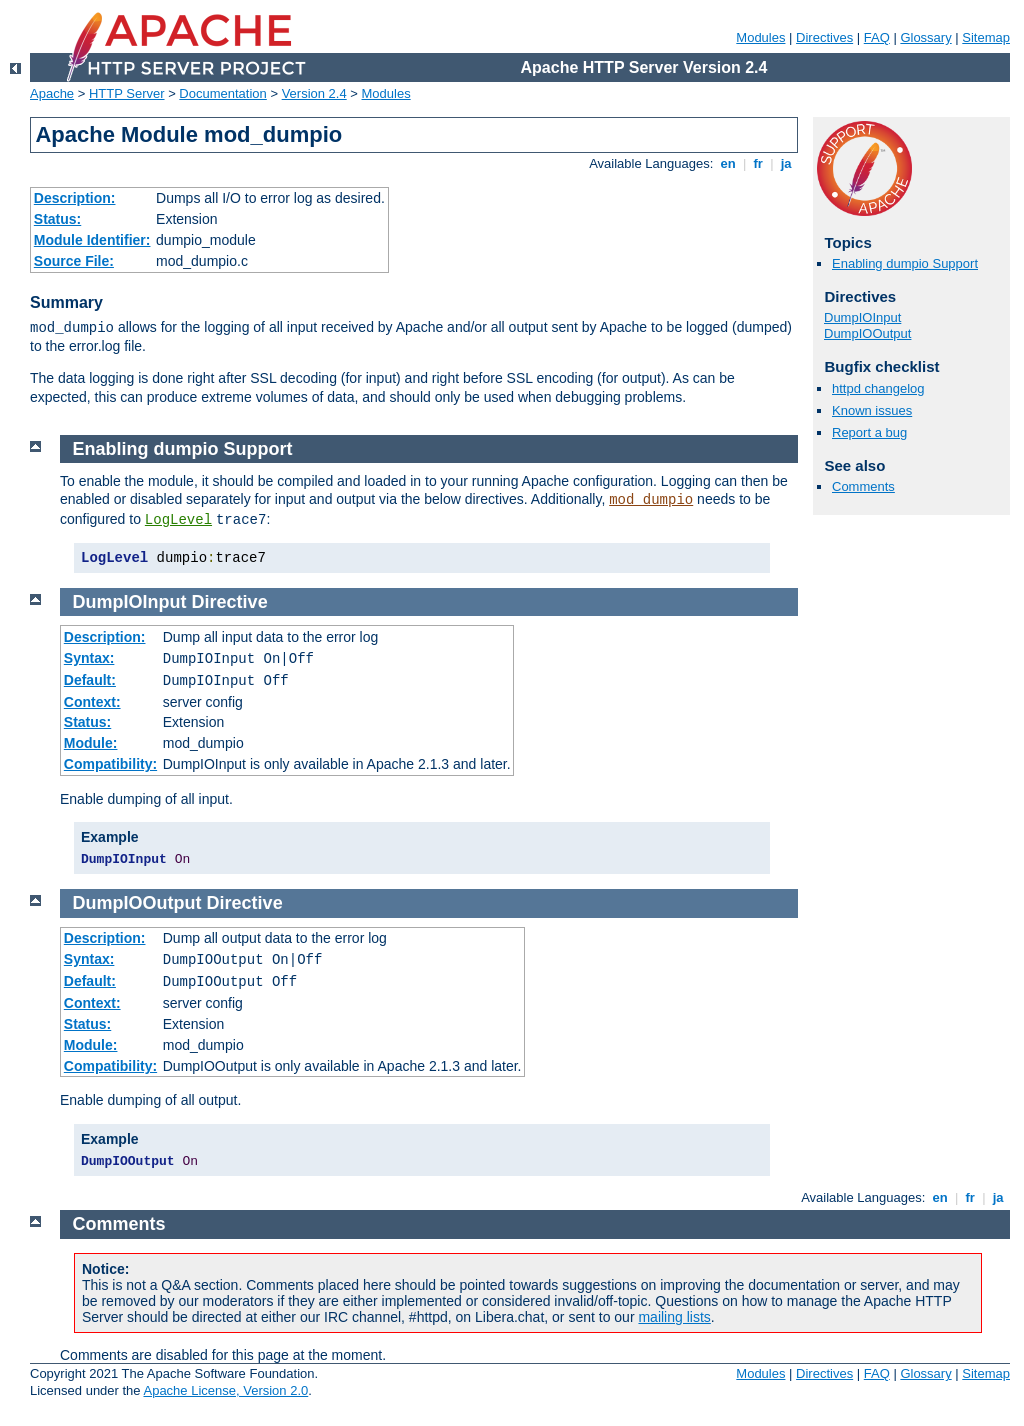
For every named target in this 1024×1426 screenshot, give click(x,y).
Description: (75, 198)
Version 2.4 (314, 93)
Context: (92, 702)
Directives (824, 37)
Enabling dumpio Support (905, 263)
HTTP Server (127, 93)
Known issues (872, 410)
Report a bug (869, 432)
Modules (760, 37)
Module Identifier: (92, 240)
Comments (863, 486)
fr (758, 163)
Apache (52, 93)
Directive (230, 602)
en (728, 163)
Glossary (925, 37)
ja (786, 163)
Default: (90, 680)
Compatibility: (110, 764)
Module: (91, 743)
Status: (57, 219)
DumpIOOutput (867, 333)
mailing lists (674, 1317)
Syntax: (89, 658)
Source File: (74, 261)
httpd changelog (878, 388)
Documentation (222, 93)
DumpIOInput (862, 317)
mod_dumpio (651, 500)
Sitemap (986, 37)
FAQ (877, 37)
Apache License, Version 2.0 (225, 1390)
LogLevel (178, 520)
